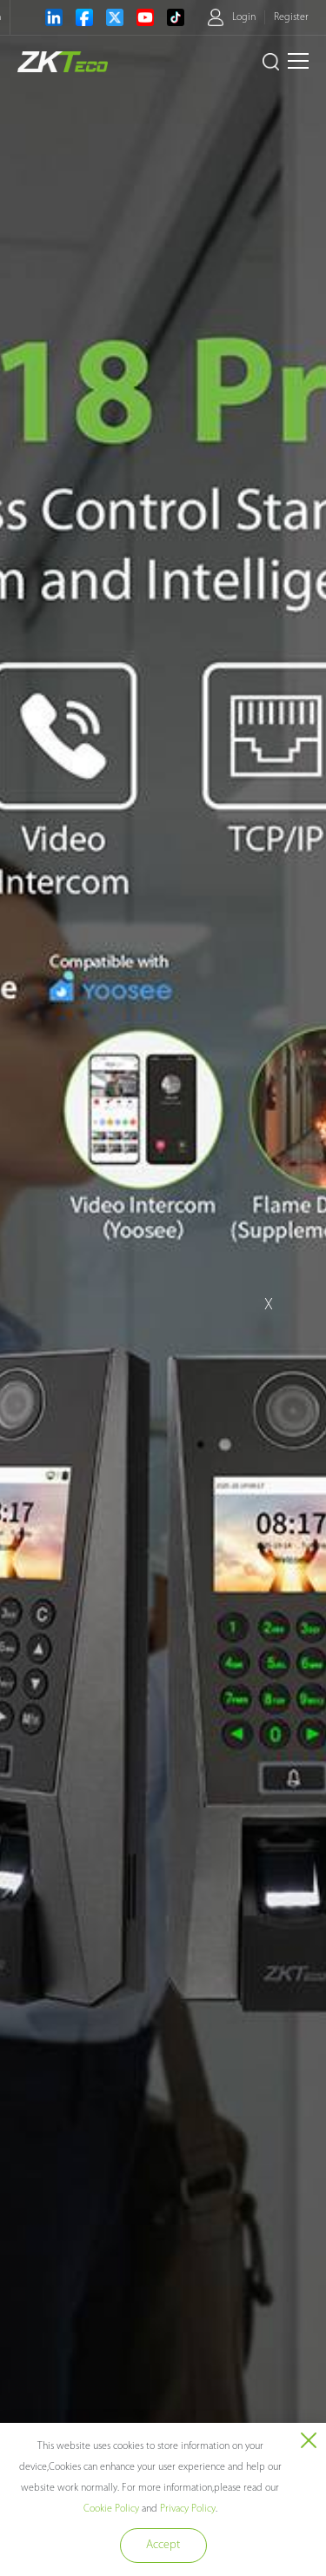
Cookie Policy (111, 2509)
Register (291, 17)
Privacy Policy (188, 2509)
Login (244, 17)
